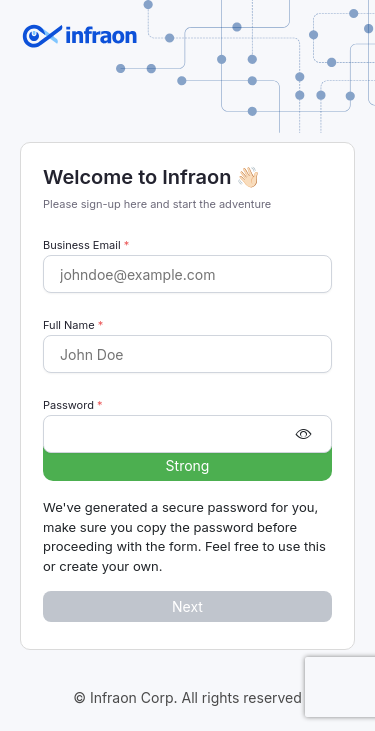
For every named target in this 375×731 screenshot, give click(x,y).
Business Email (86, 245)
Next (187, 606)
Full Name (73, 325)
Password (73, 405)
